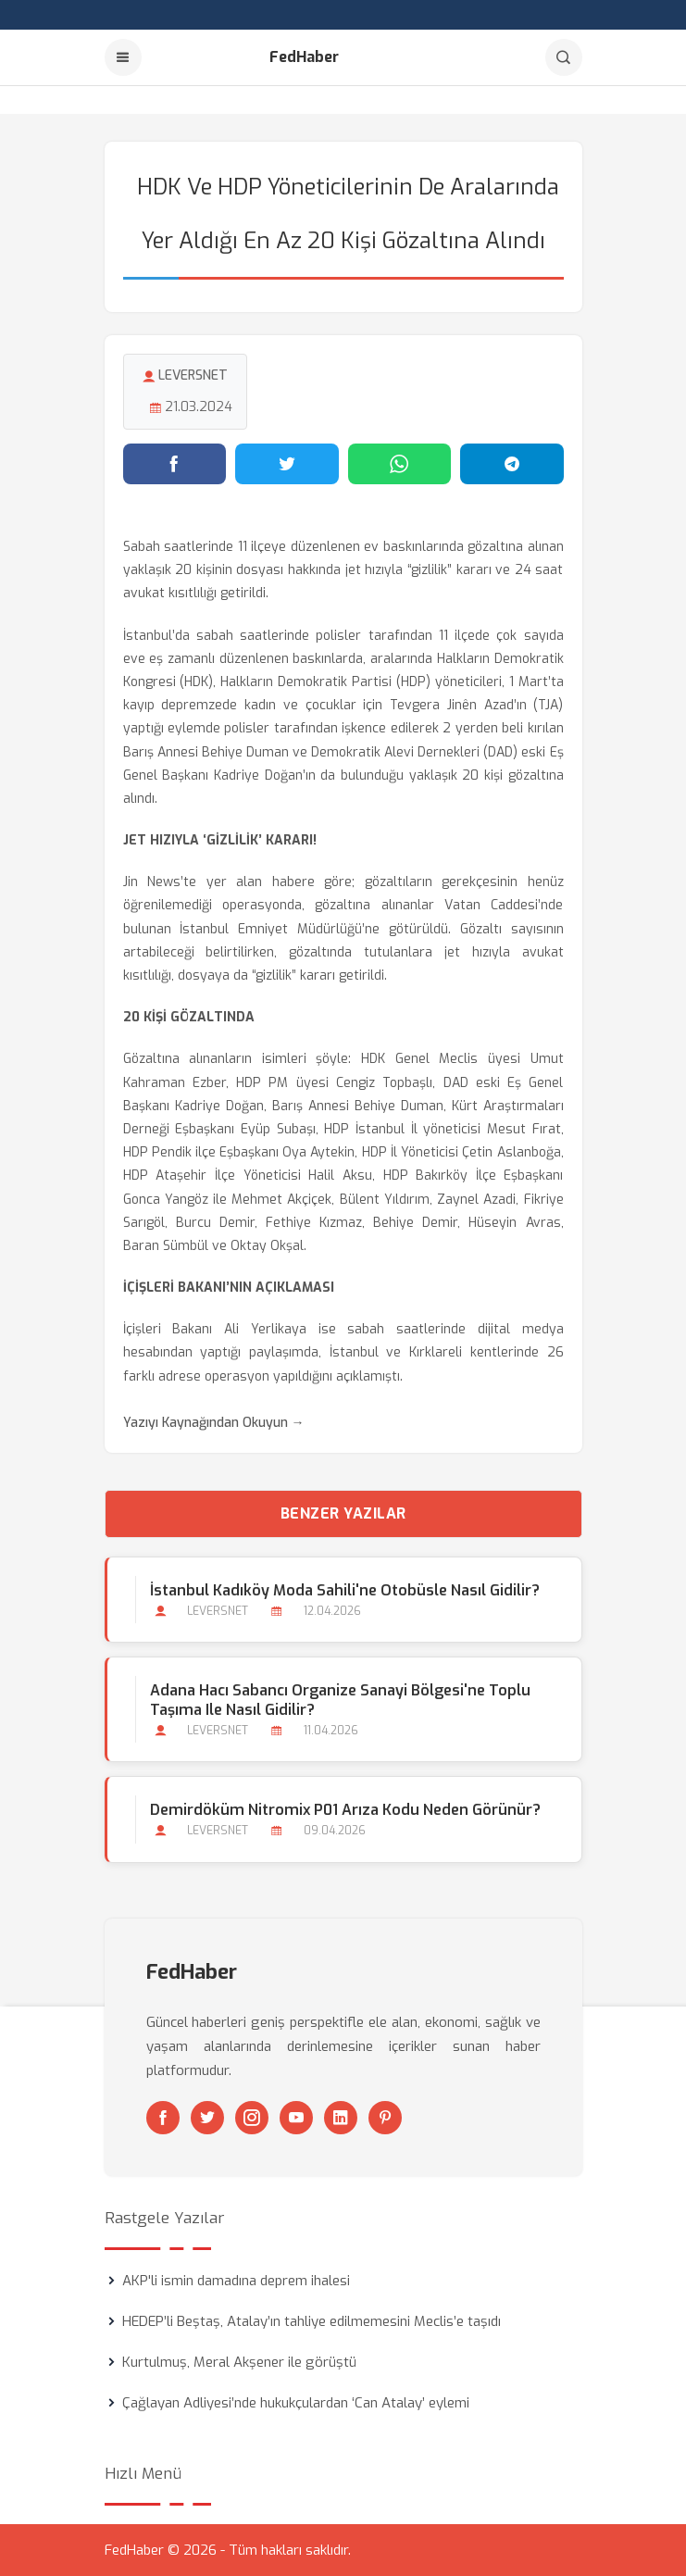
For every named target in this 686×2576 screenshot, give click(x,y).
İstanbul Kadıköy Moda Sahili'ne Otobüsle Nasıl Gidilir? (345, 1590)
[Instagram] (251, 2117)
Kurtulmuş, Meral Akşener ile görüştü (239, 2362)
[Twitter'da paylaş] (287, 464)
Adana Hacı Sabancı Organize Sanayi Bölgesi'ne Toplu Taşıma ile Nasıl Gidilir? (340, 1700)
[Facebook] (163, 2117)
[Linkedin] (340, 2117)
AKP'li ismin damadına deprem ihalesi (236, 2280)
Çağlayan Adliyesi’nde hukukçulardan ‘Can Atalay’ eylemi (295, 2403)
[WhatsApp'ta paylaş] (400, 464)
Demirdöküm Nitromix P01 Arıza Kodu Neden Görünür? (345, 1809)
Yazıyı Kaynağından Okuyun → (214, 1423)
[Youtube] (296, 2117)
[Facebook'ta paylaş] (175, 464)
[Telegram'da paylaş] (512, 464)
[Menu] (123, 57)
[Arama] (563, 57)
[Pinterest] (385, 2117)
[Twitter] (207, 2117)
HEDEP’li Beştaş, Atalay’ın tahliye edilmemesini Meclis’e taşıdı (311, 2321)
